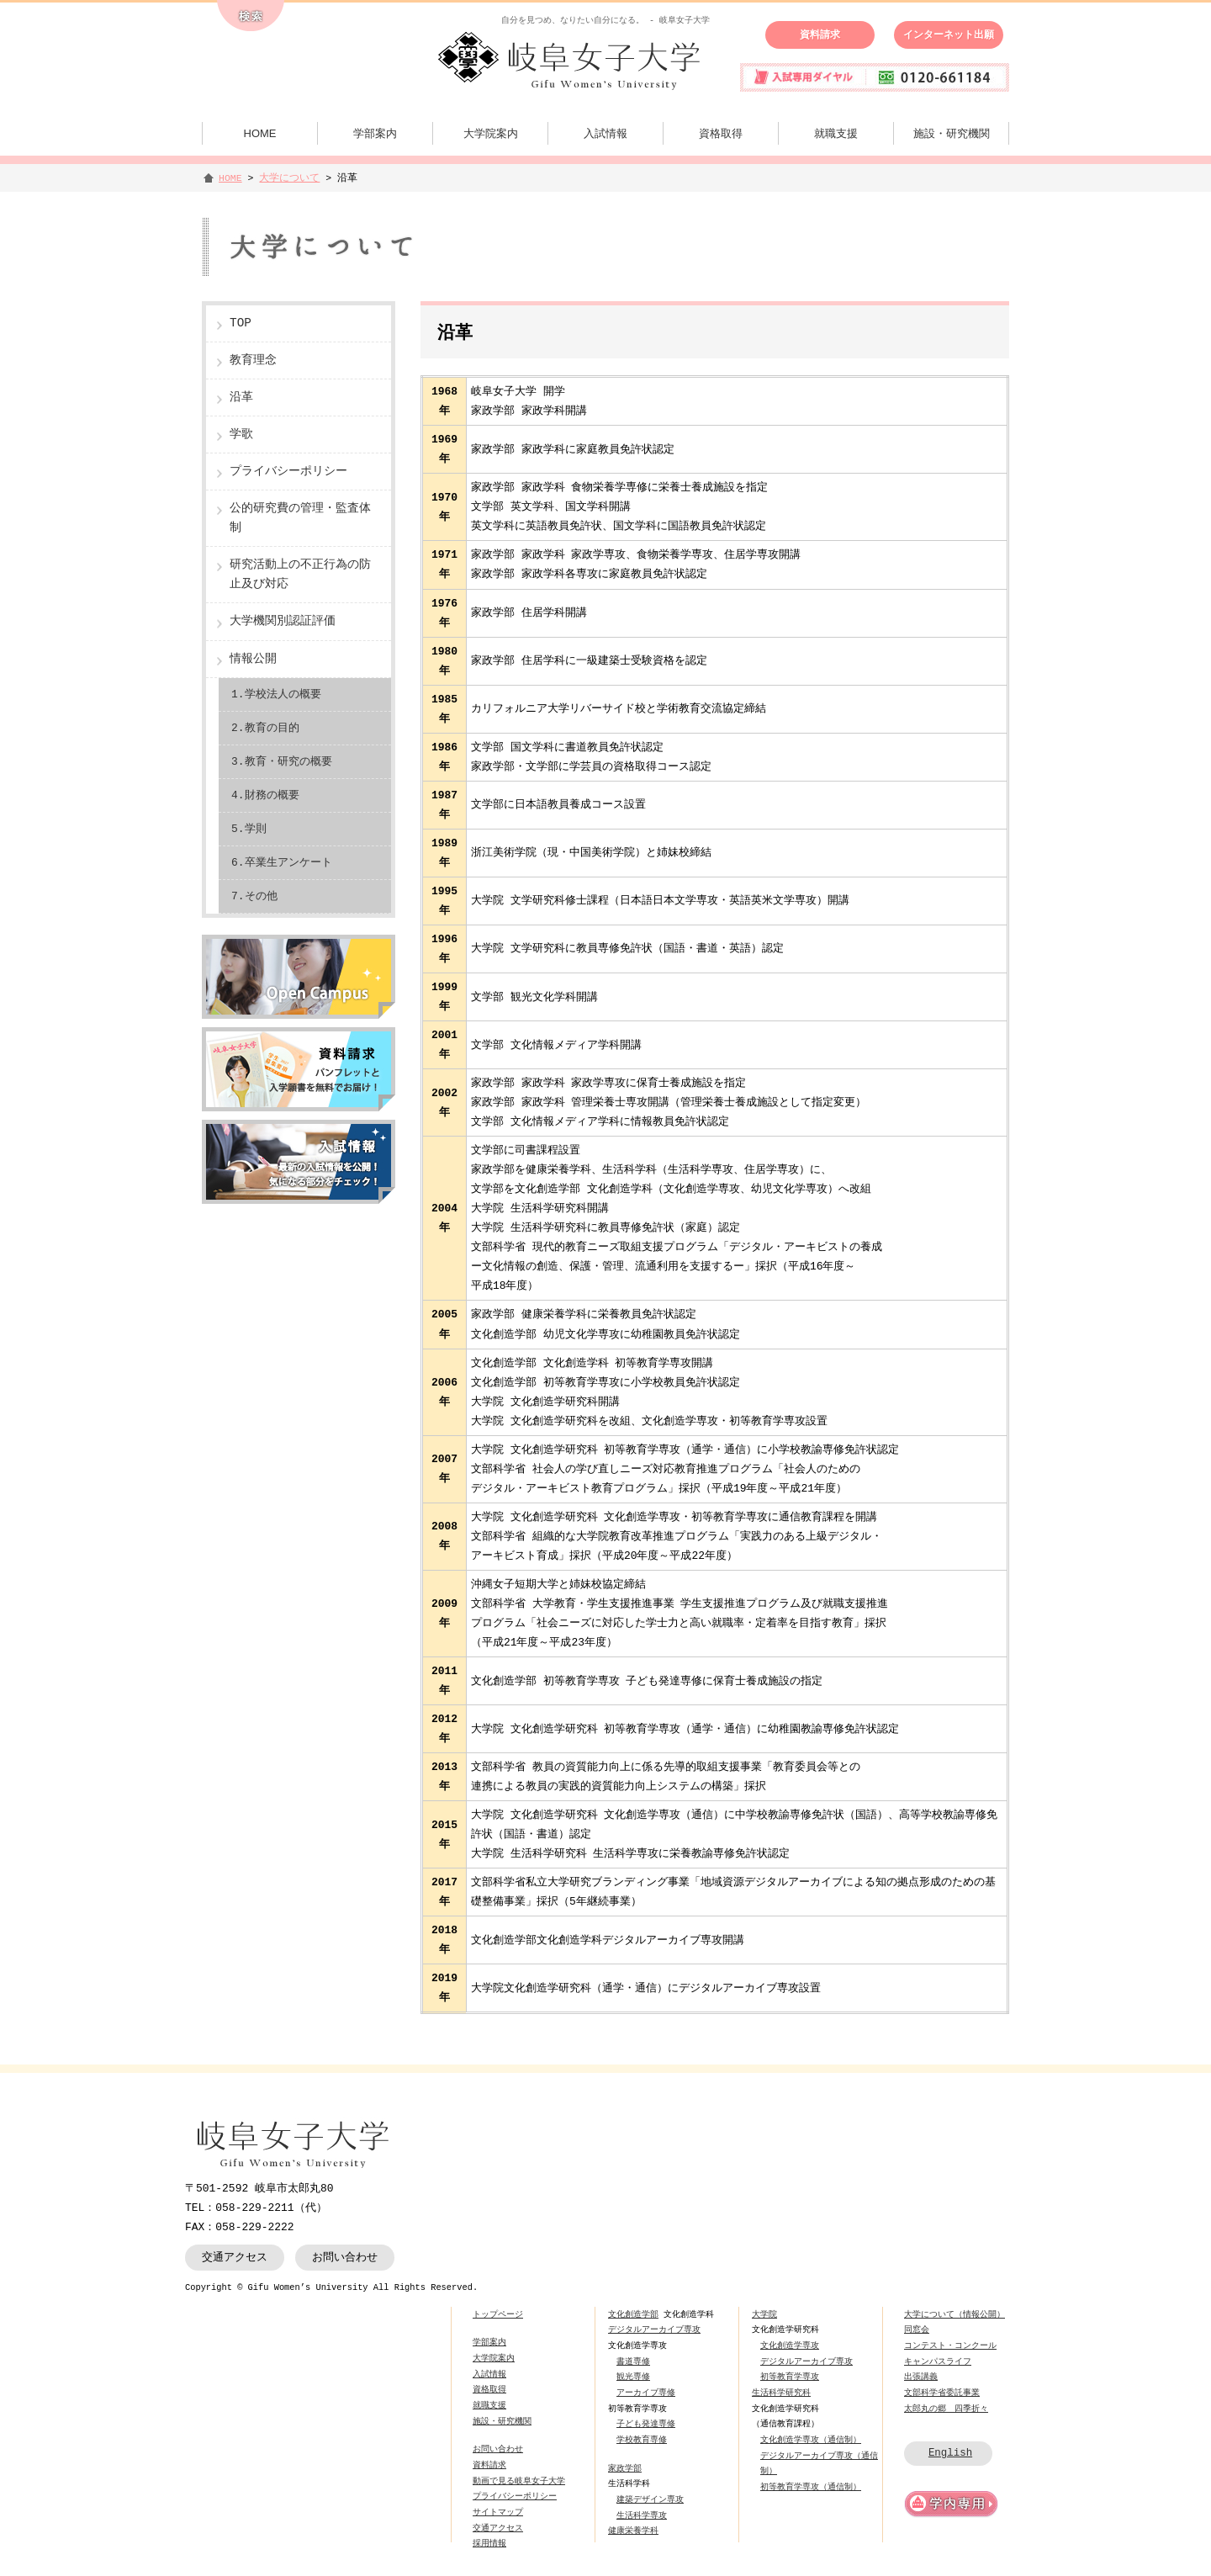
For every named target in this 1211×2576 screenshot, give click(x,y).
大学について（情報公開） (954, 2314)
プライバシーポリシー (288, 472)
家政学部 (625, 2468)
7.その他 (254, 896)
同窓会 (916, 2329)
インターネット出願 (948, 34)
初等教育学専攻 (789, 2377)
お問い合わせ (345, 2257)
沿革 (241, 397)
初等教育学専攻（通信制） (810, 2487)
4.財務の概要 (265, 795)
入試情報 (605, 133)
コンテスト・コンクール (950, 2345)
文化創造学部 (633, 2314)
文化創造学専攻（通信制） (810, 2440)
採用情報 (489, 2543)
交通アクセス (234, 2257)
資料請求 (820, 34)
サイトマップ (498, 2512)
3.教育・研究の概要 (281, 761)
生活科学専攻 (641, 2515)
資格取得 (721, 133)
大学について (289, 178)
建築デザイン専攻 (650, 2499)
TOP (240, 323)
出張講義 (921, 2377)
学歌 (241, 435)
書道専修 (633, 2361)
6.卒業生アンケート (281, 862)
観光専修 (633, 2377)
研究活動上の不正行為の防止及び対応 (300, 574)
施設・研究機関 (951, 133)
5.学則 (249, 828)
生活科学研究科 (781, 2392)
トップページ (498, 2314)
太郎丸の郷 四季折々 (946, 2408)
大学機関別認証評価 (283, 621)
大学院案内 (490, 133)
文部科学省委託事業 (942, 2392)
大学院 (764, 2314)
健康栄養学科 (633, 2530)
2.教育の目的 (265, 727)
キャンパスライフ (937, 2361)
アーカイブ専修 (645, 2392)
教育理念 (253, 360)
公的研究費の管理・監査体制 (300, 518)
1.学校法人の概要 (276, 694)
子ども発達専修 (645, 2424)
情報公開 (253, 659)
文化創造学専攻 (789, 2345)
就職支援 (836, 133)
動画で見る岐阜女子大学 (519, 2481)
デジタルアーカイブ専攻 (654, 2329)
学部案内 (375, 133)
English (950, 2453)
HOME (260, 133)
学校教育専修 (641, 2440)
